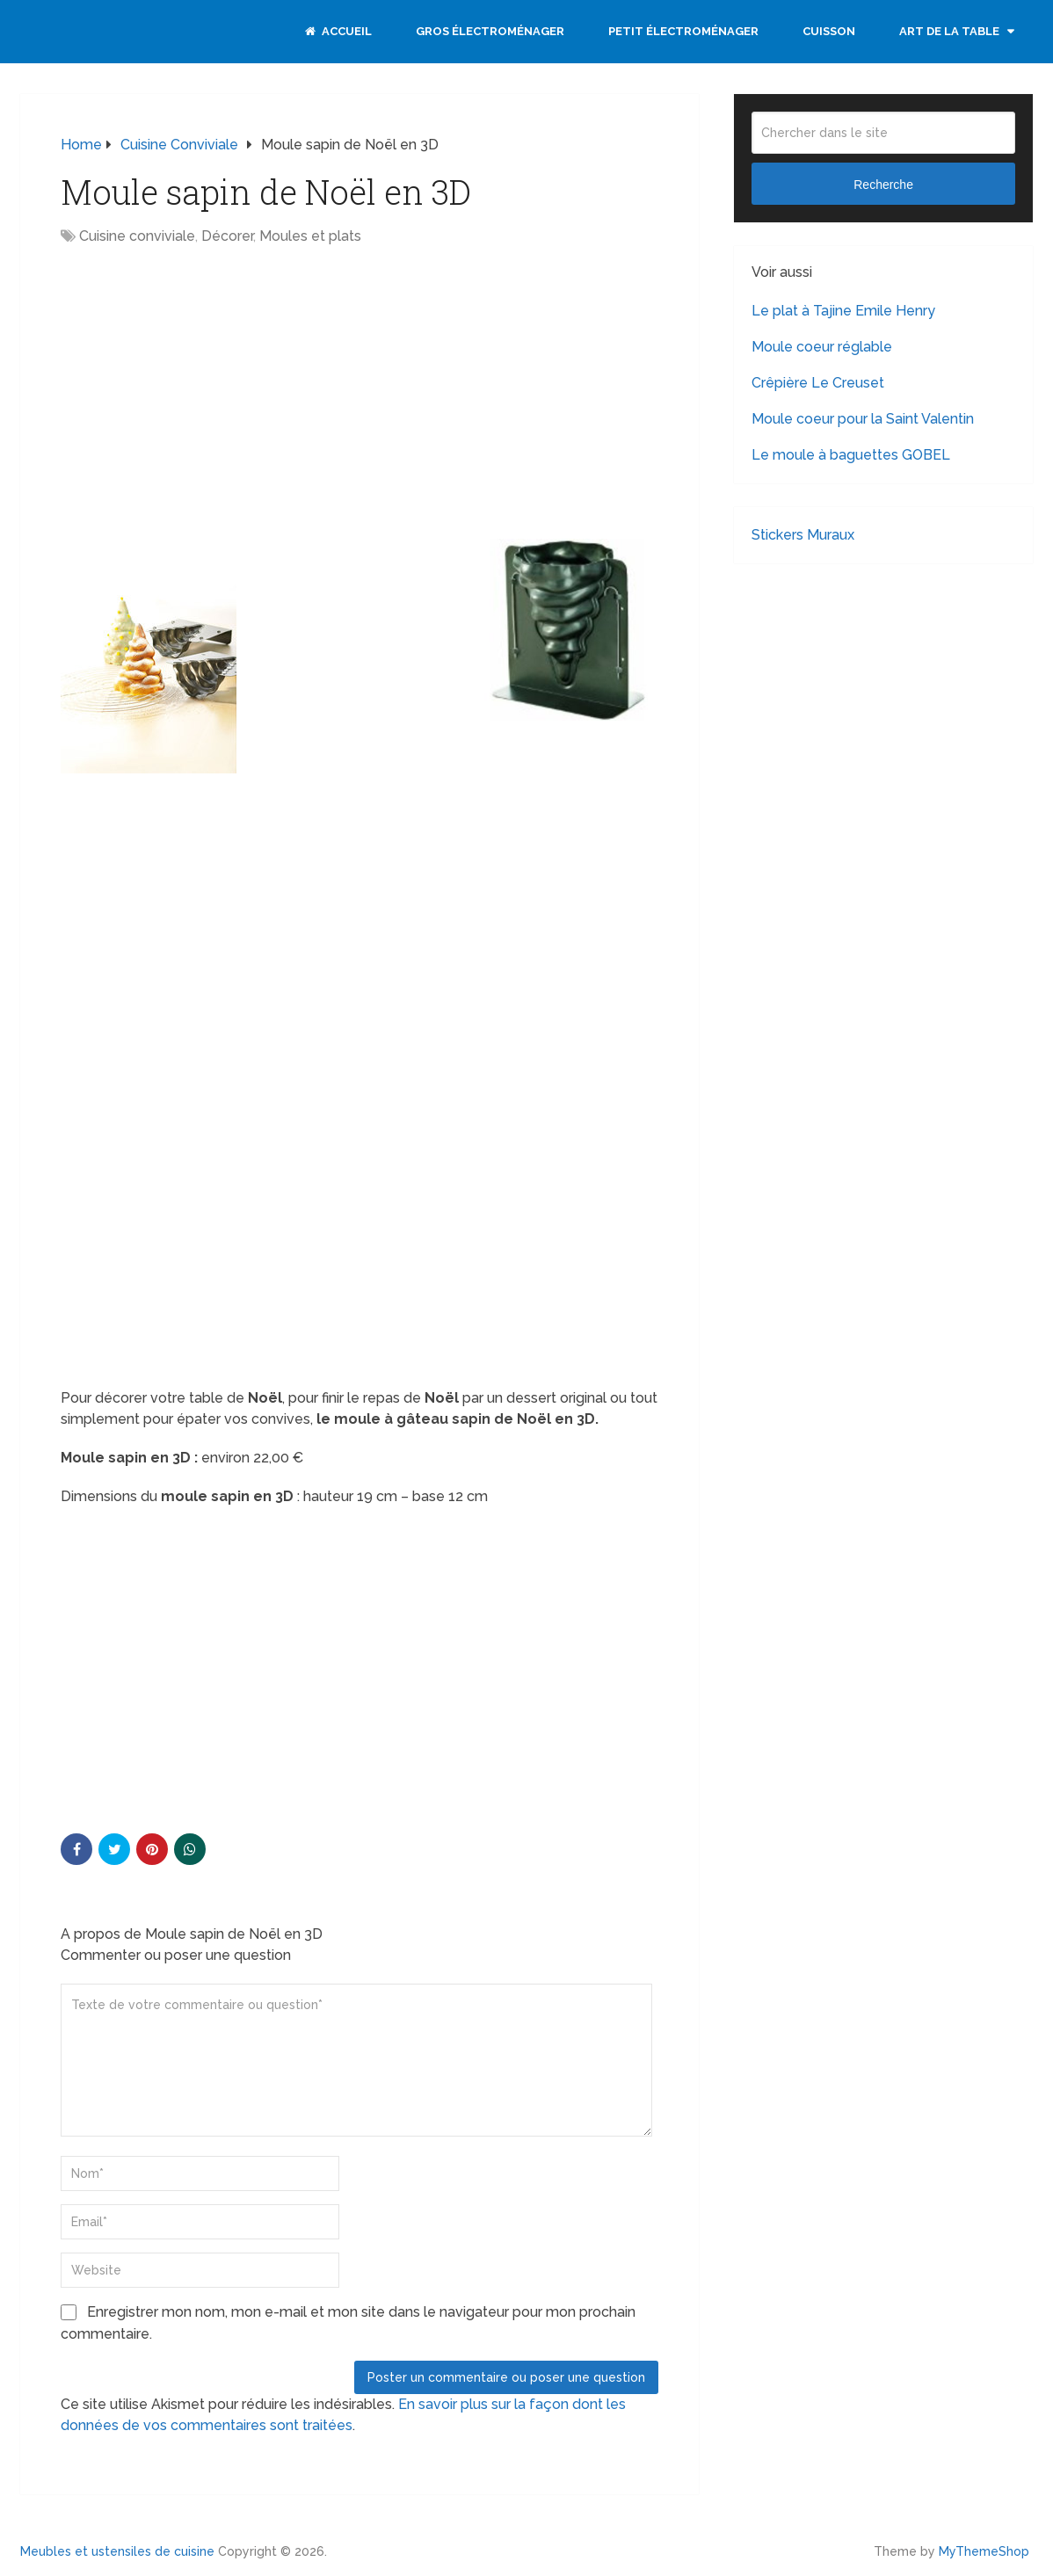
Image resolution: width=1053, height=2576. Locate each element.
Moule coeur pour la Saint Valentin (863, 418)
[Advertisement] (208, 388)
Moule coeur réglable (822, 346)
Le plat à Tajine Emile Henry (843, 310)
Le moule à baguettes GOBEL (851, 454)
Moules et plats (310, 236)
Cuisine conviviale (137, 236)
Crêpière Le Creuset (818, 382)
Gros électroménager (490, 31)
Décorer (227, 236)
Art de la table (949, 31)
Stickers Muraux (803, 534)
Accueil (338, 31)
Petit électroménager (683, 31)
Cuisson (828, 31)
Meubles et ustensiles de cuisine (117, 2551)
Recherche (883, 185)
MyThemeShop (984, 2551)
